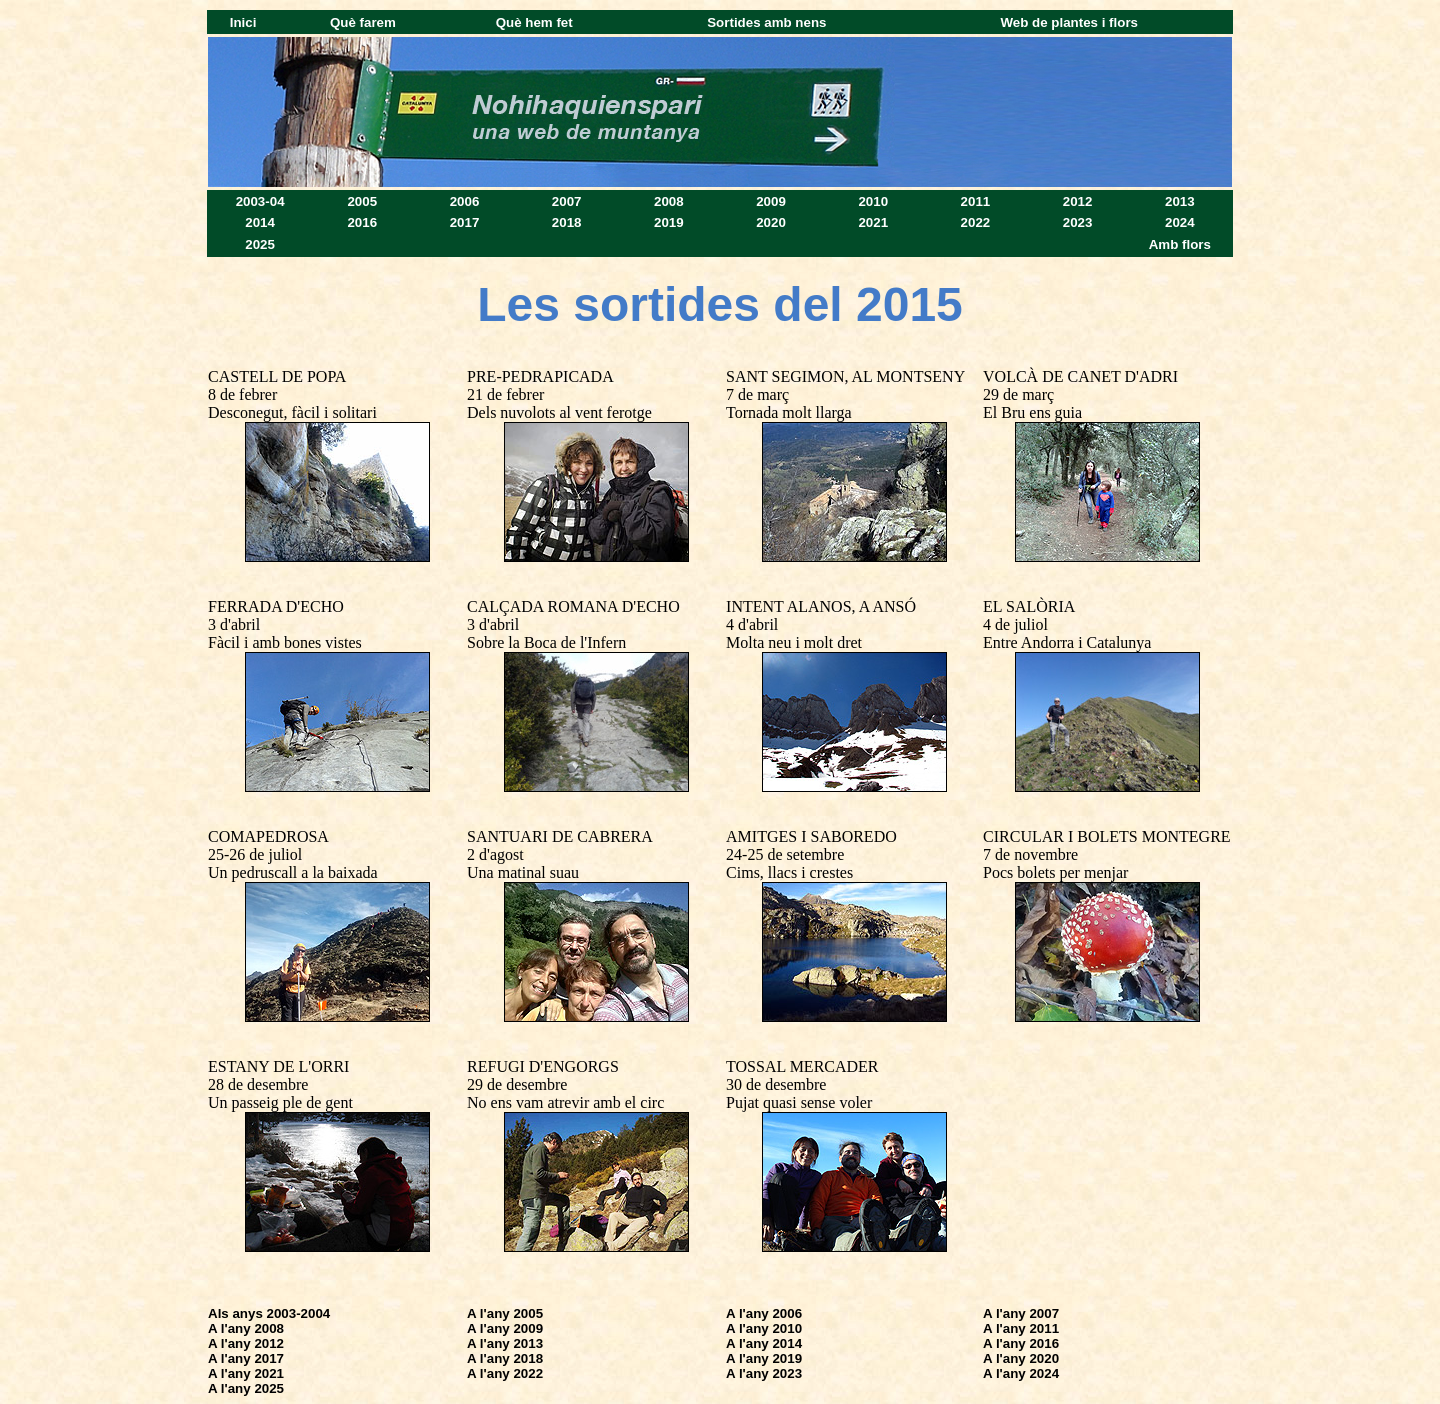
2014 (260, 222)
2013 (1180, 201)
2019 (669, 222)
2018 (567, 222)
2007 (567, 201)
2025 (260, 244)
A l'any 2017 (246, 1358)
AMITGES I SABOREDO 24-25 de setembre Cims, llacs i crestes (811, 854)
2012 (1078, 201)
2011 (976, 201)
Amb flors (1180, 244)
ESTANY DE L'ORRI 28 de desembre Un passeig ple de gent (280, 1084)
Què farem (363, 22)
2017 (465, 222)
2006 (465, 201)
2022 (976, 222)
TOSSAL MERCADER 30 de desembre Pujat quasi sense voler (802, 1084)
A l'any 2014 (764, 1343)
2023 (1078, 222)
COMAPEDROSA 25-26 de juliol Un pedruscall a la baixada (293, 854)
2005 (362, 201)
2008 (669, 201)
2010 (873, 201)
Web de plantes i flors (1070, 22)
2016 (362, 222)
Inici (243, 22)
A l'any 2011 (1021, 1328)
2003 (251, 201)
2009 (771, 201)
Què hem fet (534, 22)
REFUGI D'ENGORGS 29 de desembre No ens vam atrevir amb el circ (565, 1084)
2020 (771, 222)
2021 (873, 222)
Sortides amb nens (766, 22)
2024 (1180, 222)
